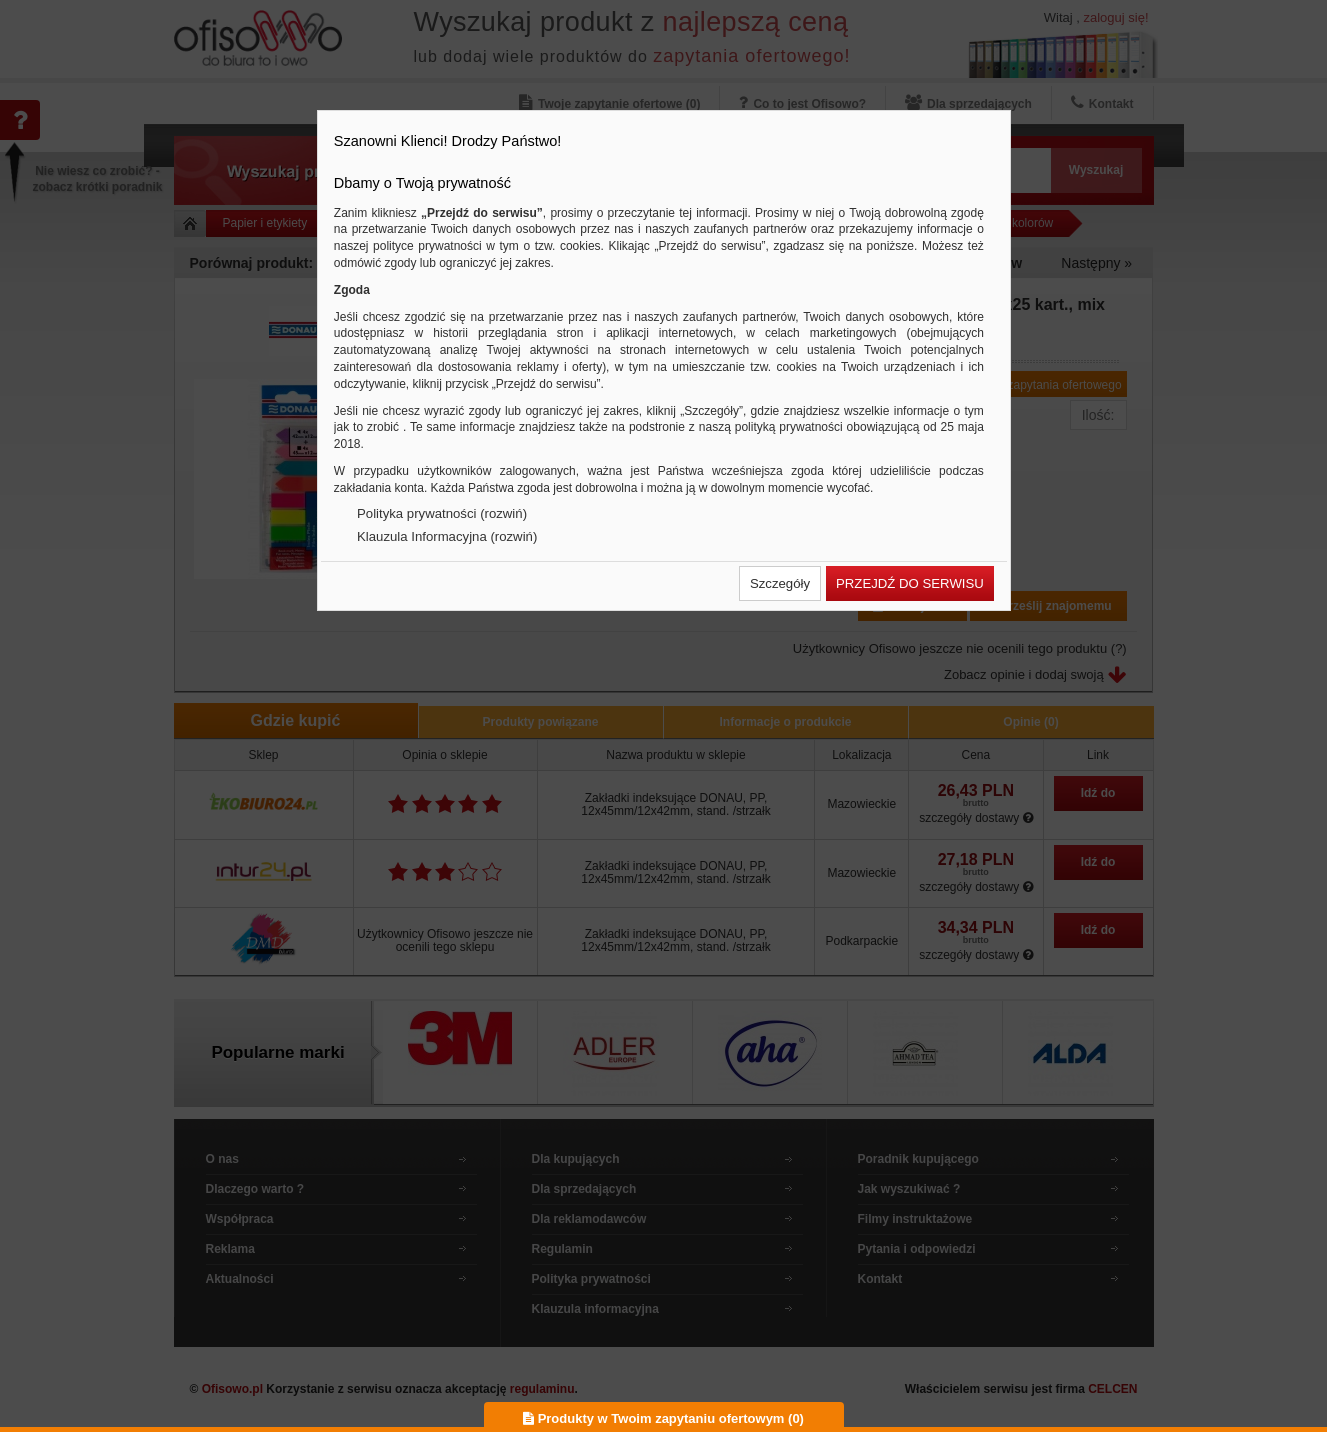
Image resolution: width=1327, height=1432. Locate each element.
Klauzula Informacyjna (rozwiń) (447, 536)
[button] (780, 583)
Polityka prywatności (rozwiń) (442, 513)
